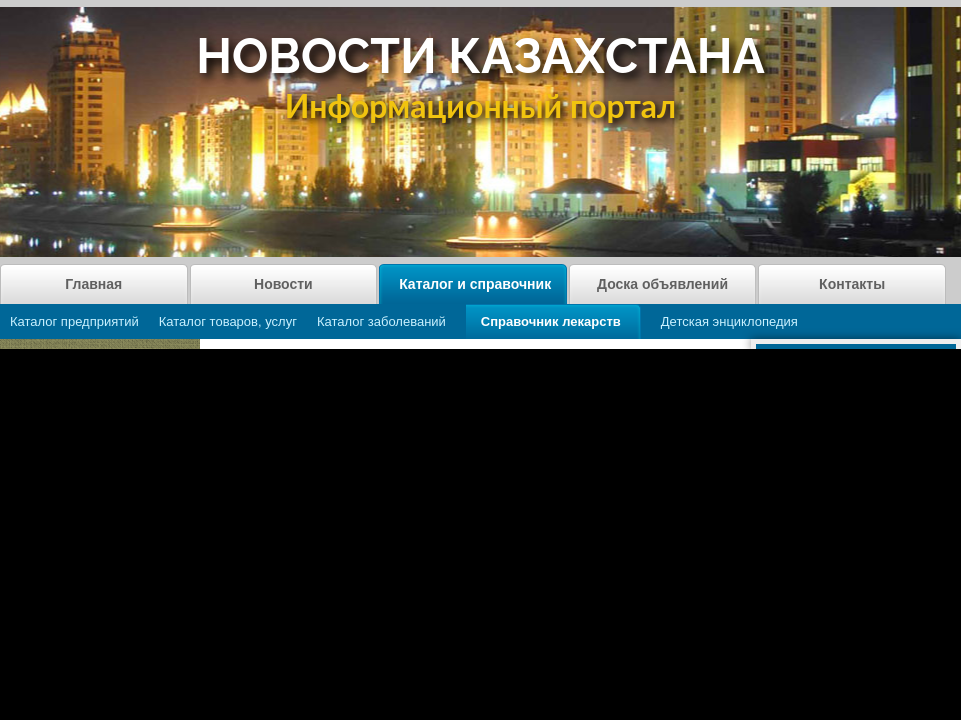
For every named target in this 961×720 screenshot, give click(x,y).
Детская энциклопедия (729, 321)
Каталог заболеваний (381, 321)
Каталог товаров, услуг (228, 321)
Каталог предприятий (74, 321)
